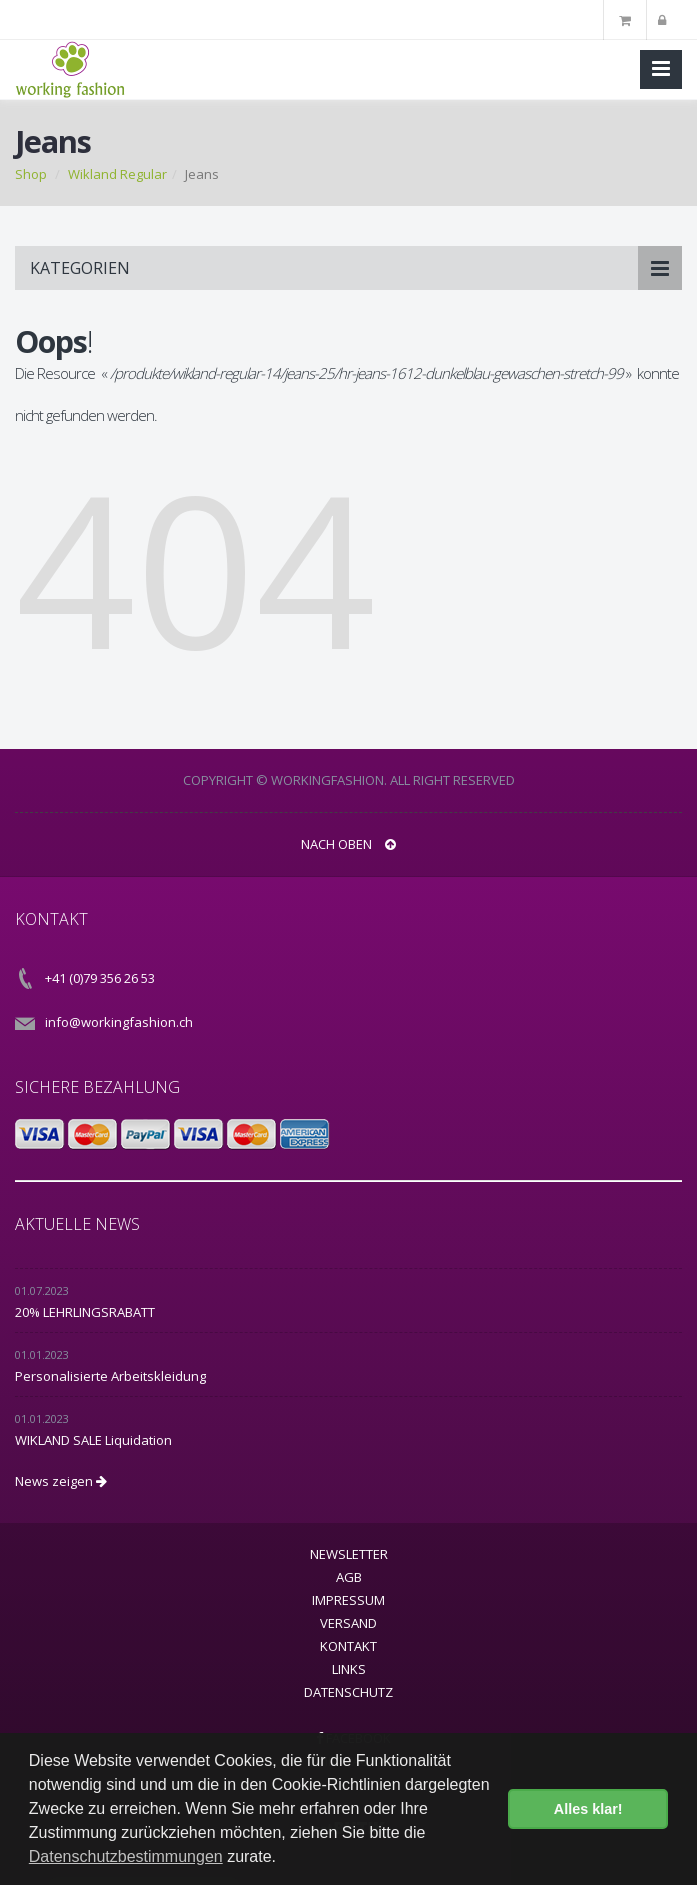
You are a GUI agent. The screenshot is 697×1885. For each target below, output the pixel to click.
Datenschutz (348, 1692)
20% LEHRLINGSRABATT (85, 1312)
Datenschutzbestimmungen (126, 1856)
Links (349, 1669)
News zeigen (61, 1481)
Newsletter (349, 1554)
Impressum (348, 1600)
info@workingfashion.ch (119, 1022)
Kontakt (348, 1646)
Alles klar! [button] (588, 1809)
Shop (31, 174)
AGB (349, 1577)
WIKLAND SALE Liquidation (93, 1440)
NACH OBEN (348, 844)
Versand (348, 1623)
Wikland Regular (117, 174)
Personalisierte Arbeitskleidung (110, 1376)
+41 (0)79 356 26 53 (100, 978)
